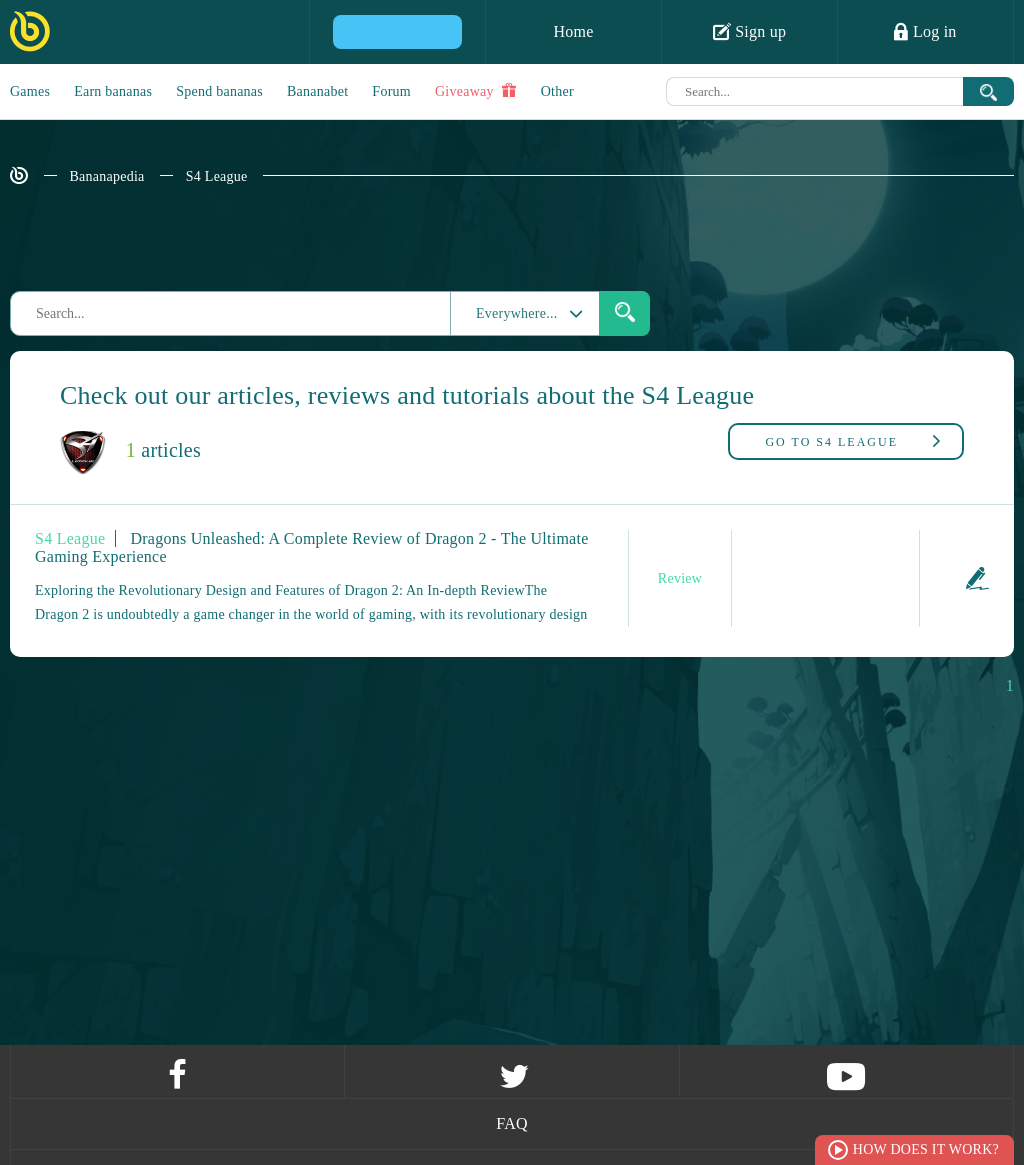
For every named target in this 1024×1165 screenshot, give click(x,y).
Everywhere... (504, 313)
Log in (925, 31)
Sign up (750, 31)
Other (557, 91)
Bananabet (317, 91)
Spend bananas (219, 91)
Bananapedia (107, 176)
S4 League (217, 176)
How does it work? (926, 1149)
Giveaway (476, 91)
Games (30, 91)
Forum (391, 91)
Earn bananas (113, 91)
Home (573, 31)
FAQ (512, 1123)
